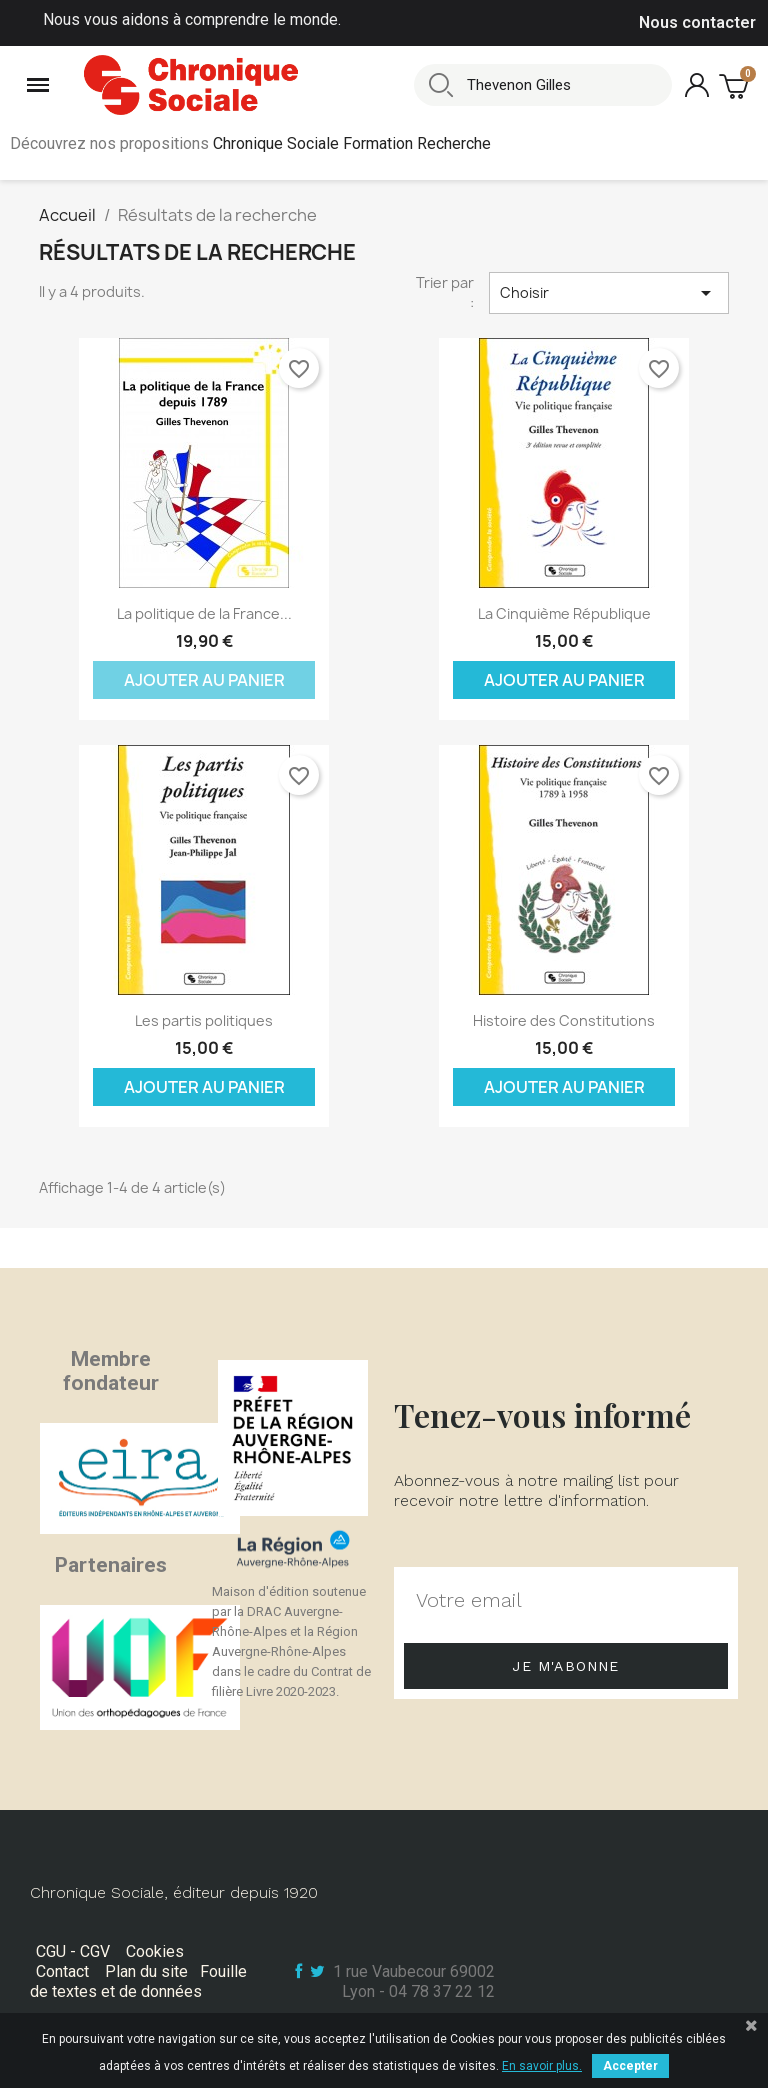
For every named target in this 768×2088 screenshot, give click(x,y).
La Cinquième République (564, 613)
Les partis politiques (204, 1020)
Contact (62, 1971)
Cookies (155, 1951)
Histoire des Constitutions (564, 1020)
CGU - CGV (73, 1951)
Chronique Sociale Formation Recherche (352, 143)
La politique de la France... (204, 613)
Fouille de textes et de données (138, 1981)
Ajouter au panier (204, 680)
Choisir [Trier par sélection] (609, 293)
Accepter (630, 2066)
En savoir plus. (542, 2066)
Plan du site (146, 1971)
